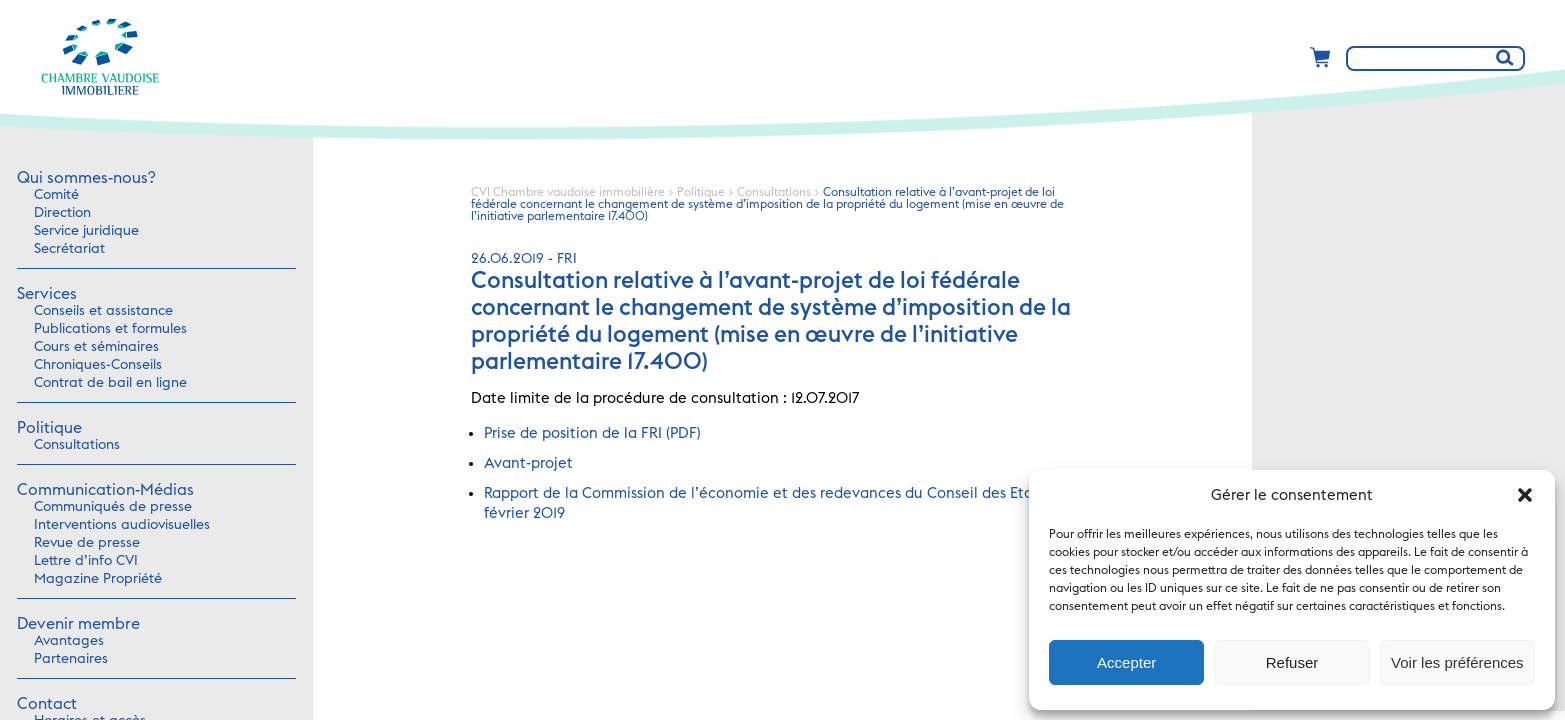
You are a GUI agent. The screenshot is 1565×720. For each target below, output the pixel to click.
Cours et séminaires (96, 347)
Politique (49, 428)
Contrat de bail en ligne (110, 383)
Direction (62, 213)
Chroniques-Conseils (98, 365)
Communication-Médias (105, 490)
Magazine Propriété (98, 579)
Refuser (1292, 662)
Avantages (69, 641)
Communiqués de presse (113, 507)
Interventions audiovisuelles (122, 525)
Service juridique (86, 231)
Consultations (77, 445)
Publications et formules (110, 329)
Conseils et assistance (103, 311)
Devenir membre (78, 624)
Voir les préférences (1457, 662)
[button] (1525, 495)
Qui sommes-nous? (86, 178)
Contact (47, 704)
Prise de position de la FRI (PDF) (592, 433)
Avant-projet (528, 463)
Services (47, 294)
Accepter (1126, 662)
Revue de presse (87, 543)
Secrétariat (69, 249)
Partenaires (71, 659)
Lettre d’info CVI (86, 561)
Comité (56, 195)
